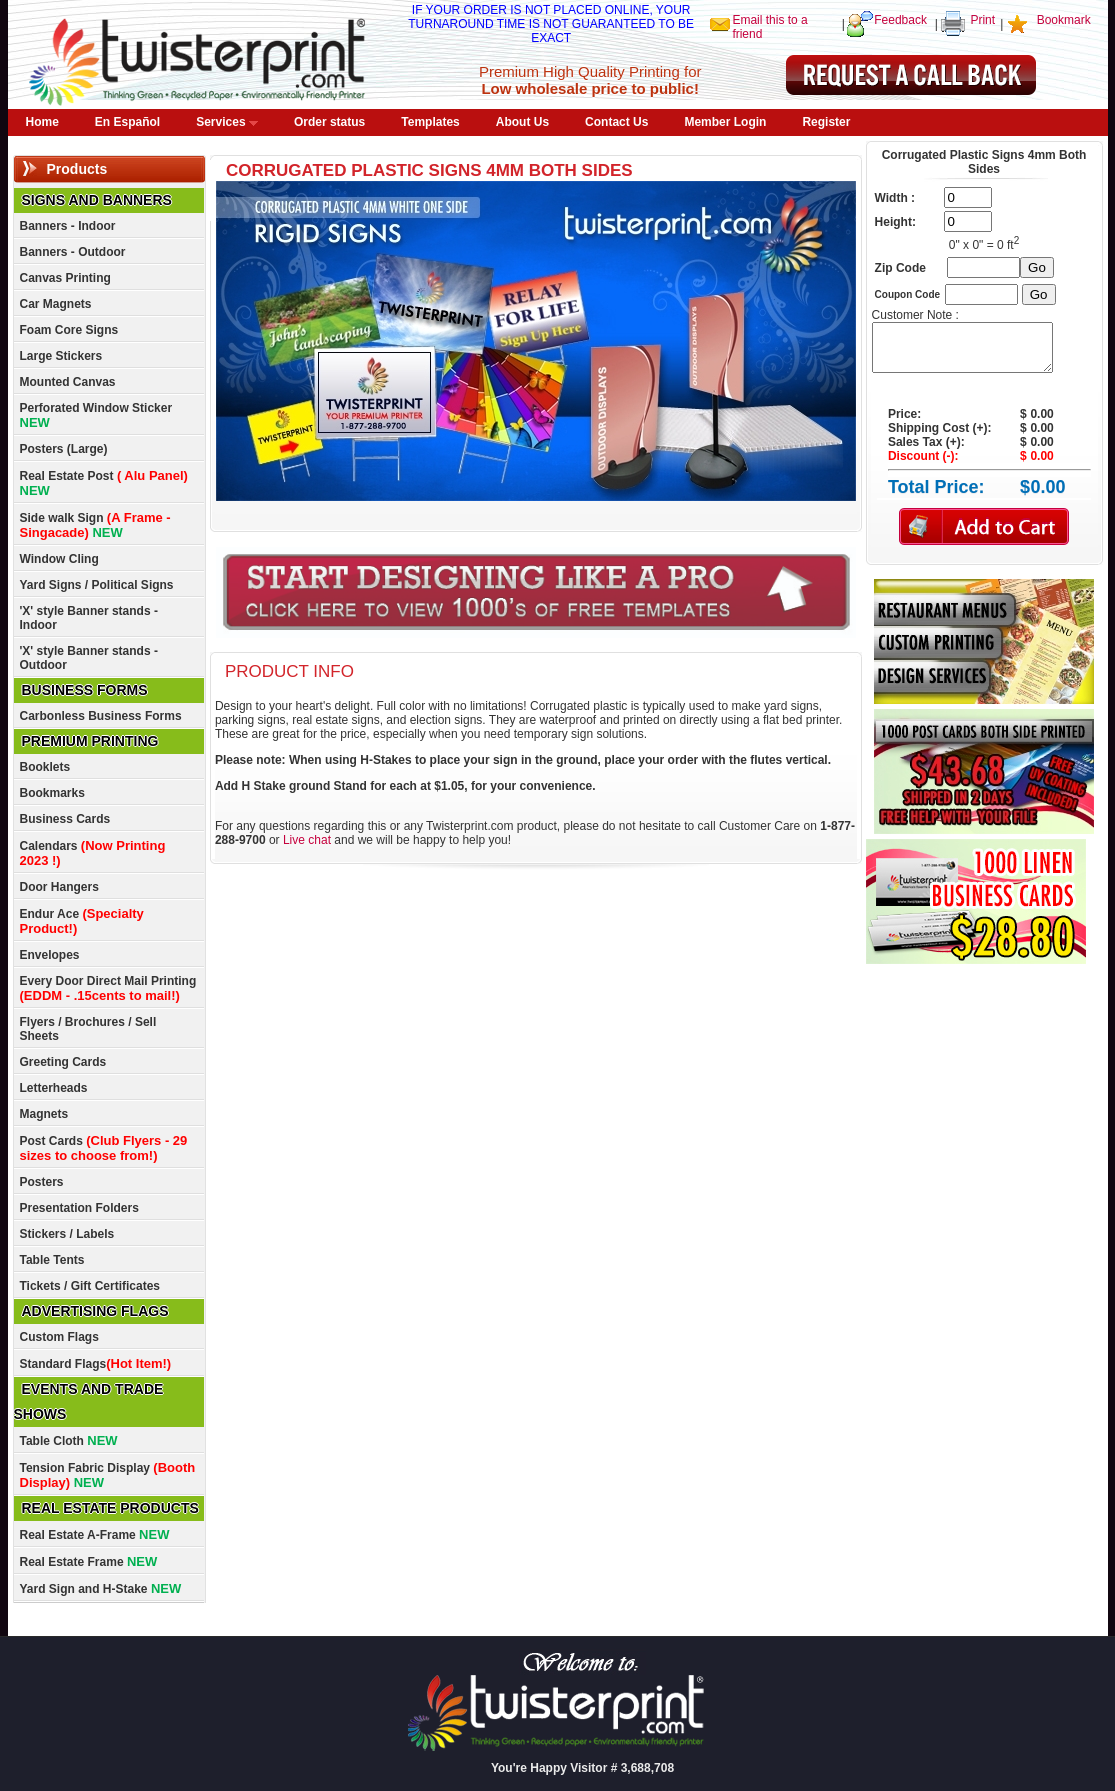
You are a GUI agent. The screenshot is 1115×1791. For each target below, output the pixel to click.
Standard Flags (96, 1363)
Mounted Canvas (68, 382)
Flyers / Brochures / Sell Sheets (88, 1029)
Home (42, 122)
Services (227, 122)
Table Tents (52, 1260)
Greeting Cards (63, 1062)
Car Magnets (56, 304)
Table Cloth (69, 1440)
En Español (127, 122)
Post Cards (104, 1148)
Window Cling (59, 559)
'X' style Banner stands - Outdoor (89, 658)
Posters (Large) (64, 449)
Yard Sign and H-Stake (101, 1588)
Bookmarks (52, 793)
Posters (42, 1182)
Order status (329, 122)
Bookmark (1064, 20)
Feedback (900, 20)
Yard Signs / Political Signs (97, 585)
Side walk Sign (95, 525)
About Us (522, 122)
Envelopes (50, 955)
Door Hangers (59, 887)
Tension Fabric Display (108, 1475)
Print (982, 20)
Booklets (45, 767)
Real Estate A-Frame (95, 1534)
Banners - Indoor (68, 226)
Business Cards (65, 819)
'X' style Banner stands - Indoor (89, 618)
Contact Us (616, 122)
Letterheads (54, 1088)
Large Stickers (61, 356)
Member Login (725, 122)
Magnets (44, 1114)
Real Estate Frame (89, 1561)
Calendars (93, 853)
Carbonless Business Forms (101, 716)
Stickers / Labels (67, 1234)
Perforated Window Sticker (96, 415)
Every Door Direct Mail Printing (108, 988)
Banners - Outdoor (73, 252)
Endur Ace (82, 921)
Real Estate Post (104, 483)
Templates (430, 122)
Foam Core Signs (69, 330)
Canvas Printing (65, 278)
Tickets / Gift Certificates (90, 1286)
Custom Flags (59, 1337)
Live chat (307, 840)
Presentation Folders (79, 1208)
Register (826, 122)
